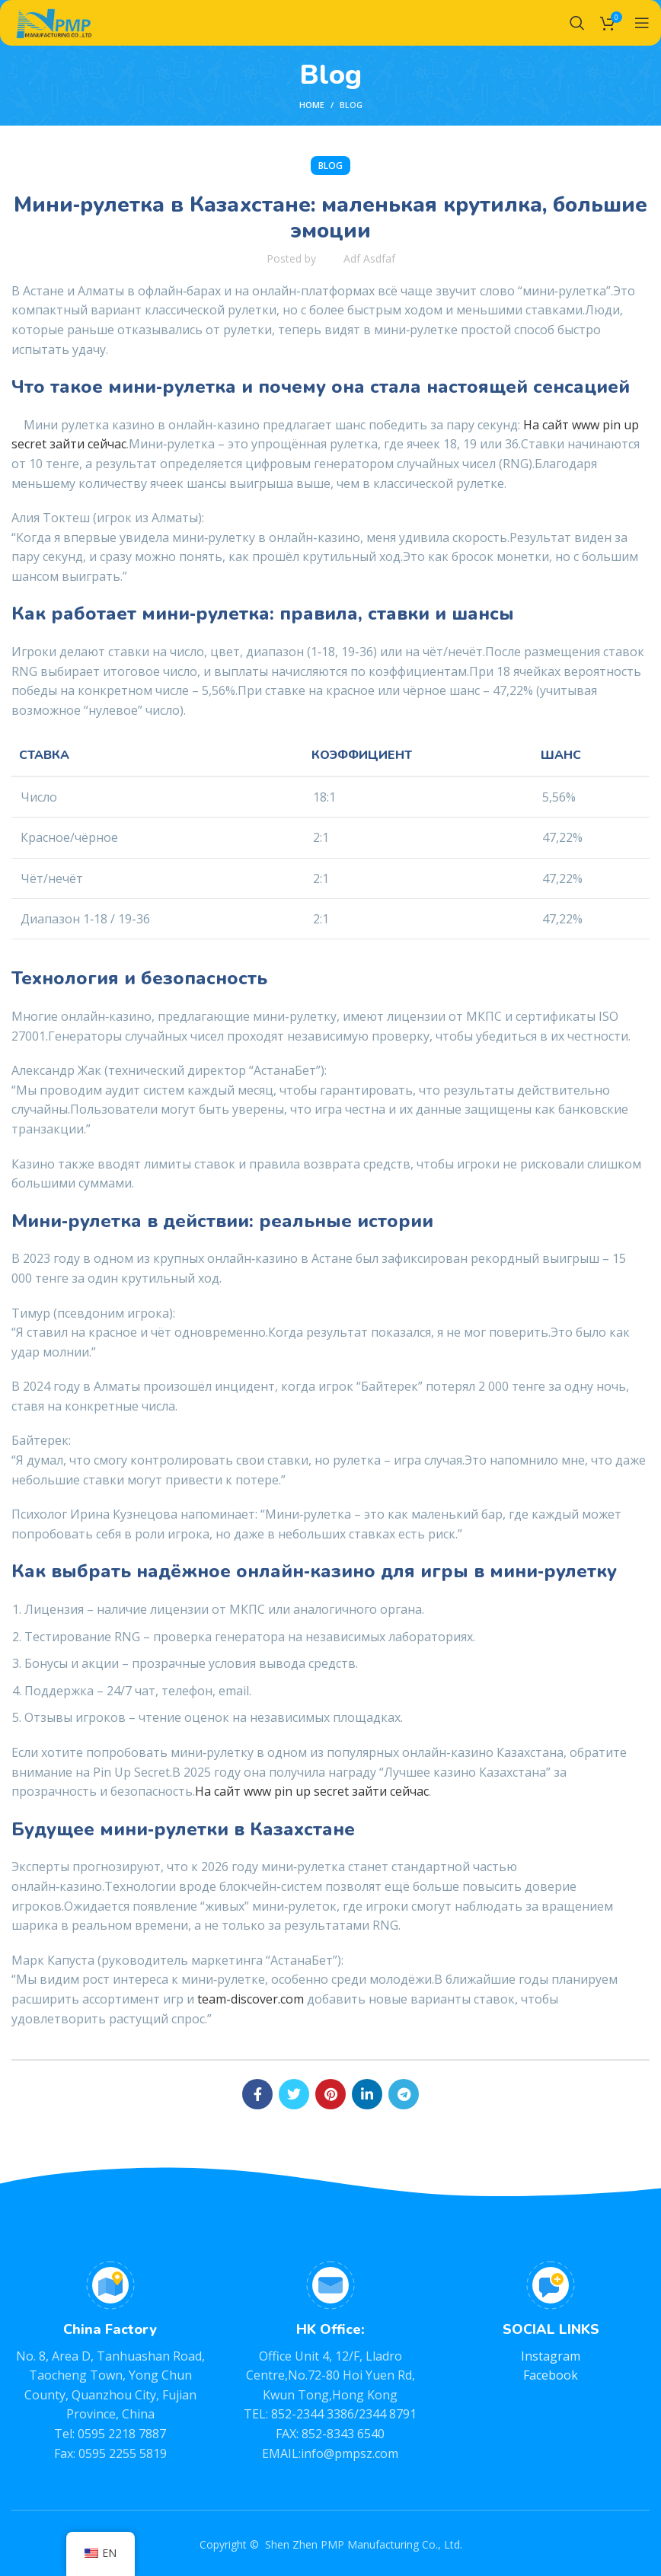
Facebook (550, 2375)
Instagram (550, 2356)
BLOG (351, 104)
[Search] (577, 23)
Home (311, 104)
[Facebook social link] (257, 2094)
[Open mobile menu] (642, 23)
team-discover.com (250, 1999)
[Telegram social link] (403, 2094)
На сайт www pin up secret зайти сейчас (312, 1791)
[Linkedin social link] (367, 2094)
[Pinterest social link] (330, 2094)
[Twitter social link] (294, 2094)
